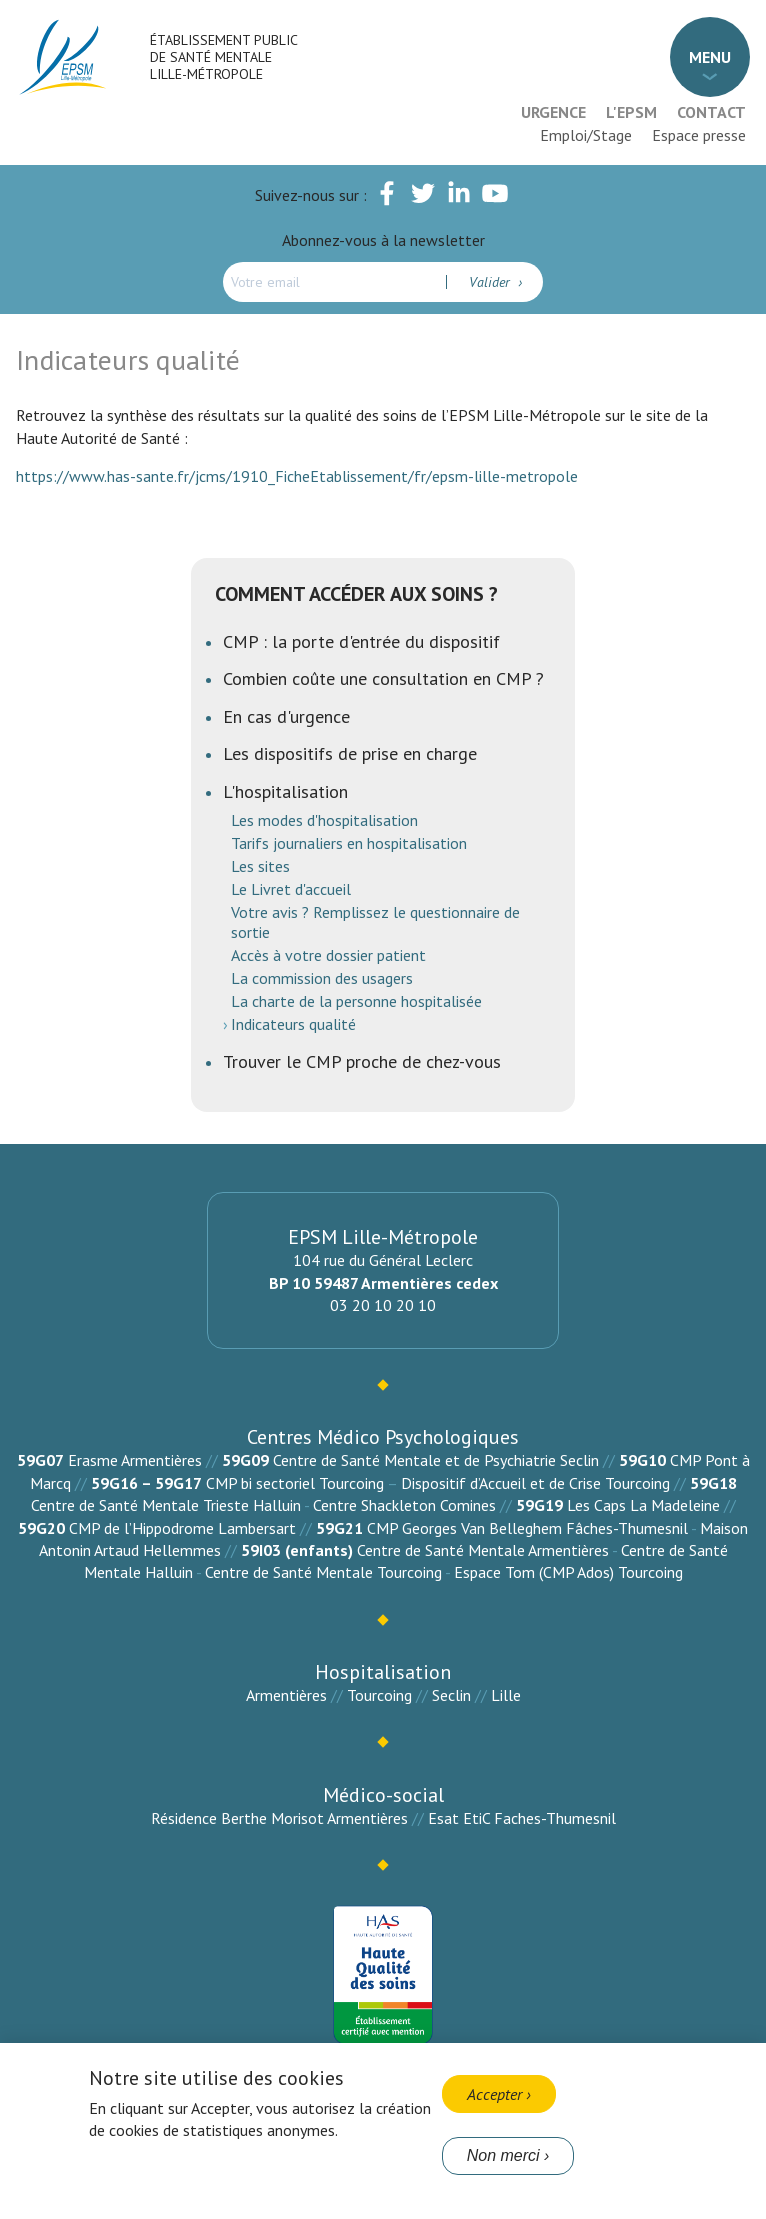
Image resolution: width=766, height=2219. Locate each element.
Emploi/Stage (586, 135)
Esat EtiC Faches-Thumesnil (522, 1818)
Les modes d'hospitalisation (324, 820)
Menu (710, 57)
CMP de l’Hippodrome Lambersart (182, 1528)
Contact (711, 112)
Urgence (553, 112)
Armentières (286, 1695)
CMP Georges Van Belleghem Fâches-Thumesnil (527, 1528)
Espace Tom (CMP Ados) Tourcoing (568, 1572)
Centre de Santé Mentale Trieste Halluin (166, 1505)
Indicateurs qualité (293, 1024)
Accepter (494, 2094)
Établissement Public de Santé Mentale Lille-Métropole (223, 57)
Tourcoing (379, 1695)
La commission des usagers (322, 978)
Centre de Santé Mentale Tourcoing (323, 1572)
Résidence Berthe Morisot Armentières (279, 1818)
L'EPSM (631, 112)
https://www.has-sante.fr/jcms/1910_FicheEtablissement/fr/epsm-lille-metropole (299, 476)
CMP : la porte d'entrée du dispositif (361, 641)
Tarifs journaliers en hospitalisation (349, 843)
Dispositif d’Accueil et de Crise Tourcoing (535, 1483)
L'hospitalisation (285, 791)
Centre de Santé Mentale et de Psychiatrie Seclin (436, 1460)
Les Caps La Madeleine (643, 1505)
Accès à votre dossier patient (328, 955)
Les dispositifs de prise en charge (350, 753)
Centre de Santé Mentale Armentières (483, 1550)
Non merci (503, 2155)
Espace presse (699, 135)
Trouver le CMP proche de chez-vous (362, 1061)
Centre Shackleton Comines (404, 1505)
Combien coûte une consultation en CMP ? (383, 678)
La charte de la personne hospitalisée (356, 1001)
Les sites (260, 866)
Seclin (451, 1695)
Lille (506, 1695)
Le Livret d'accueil (291, 889)
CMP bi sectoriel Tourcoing (295, 1483)
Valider (491, 282)
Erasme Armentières (135, 1460)
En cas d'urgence (286, 716)
